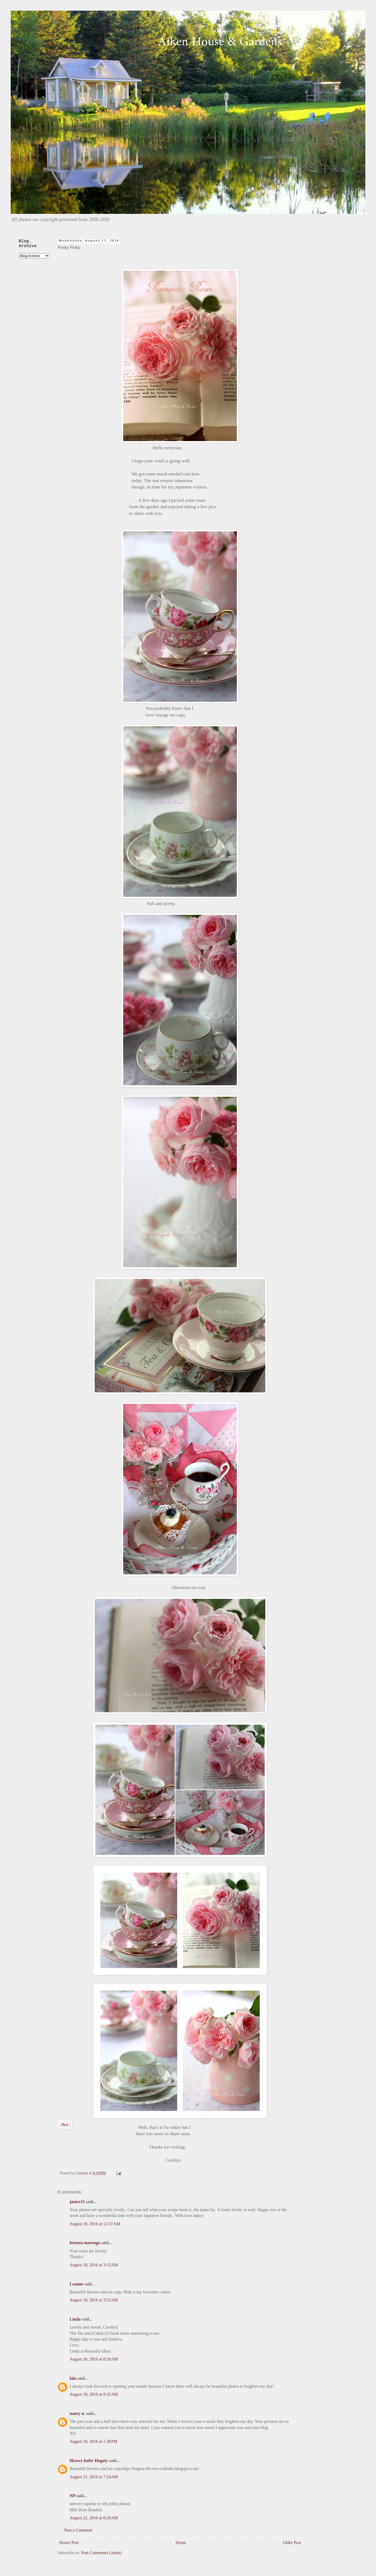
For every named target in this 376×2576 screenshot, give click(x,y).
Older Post (292, 2542)
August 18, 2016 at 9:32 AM (94, 2394)
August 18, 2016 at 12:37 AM (95, 2224)
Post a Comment (78, 2530)
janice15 (77, 2201)
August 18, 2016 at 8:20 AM (94, 2359)
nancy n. (77, 2413)
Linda (75, 2319)
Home (181, 2542)
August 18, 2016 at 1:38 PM (93, 2441)
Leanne (76, 2284)
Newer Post (69, 2542)
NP (72, 2495)
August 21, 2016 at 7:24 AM (94, 2477)
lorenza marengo (85, 2242)
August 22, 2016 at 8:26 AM (94, 2518)
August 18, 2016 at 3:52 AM (94, 2300)
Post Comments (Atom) (101, 2552)
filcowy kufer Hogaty (89, 2460)
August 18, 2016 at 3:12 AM (94, 2265)
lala (73, 2378)
